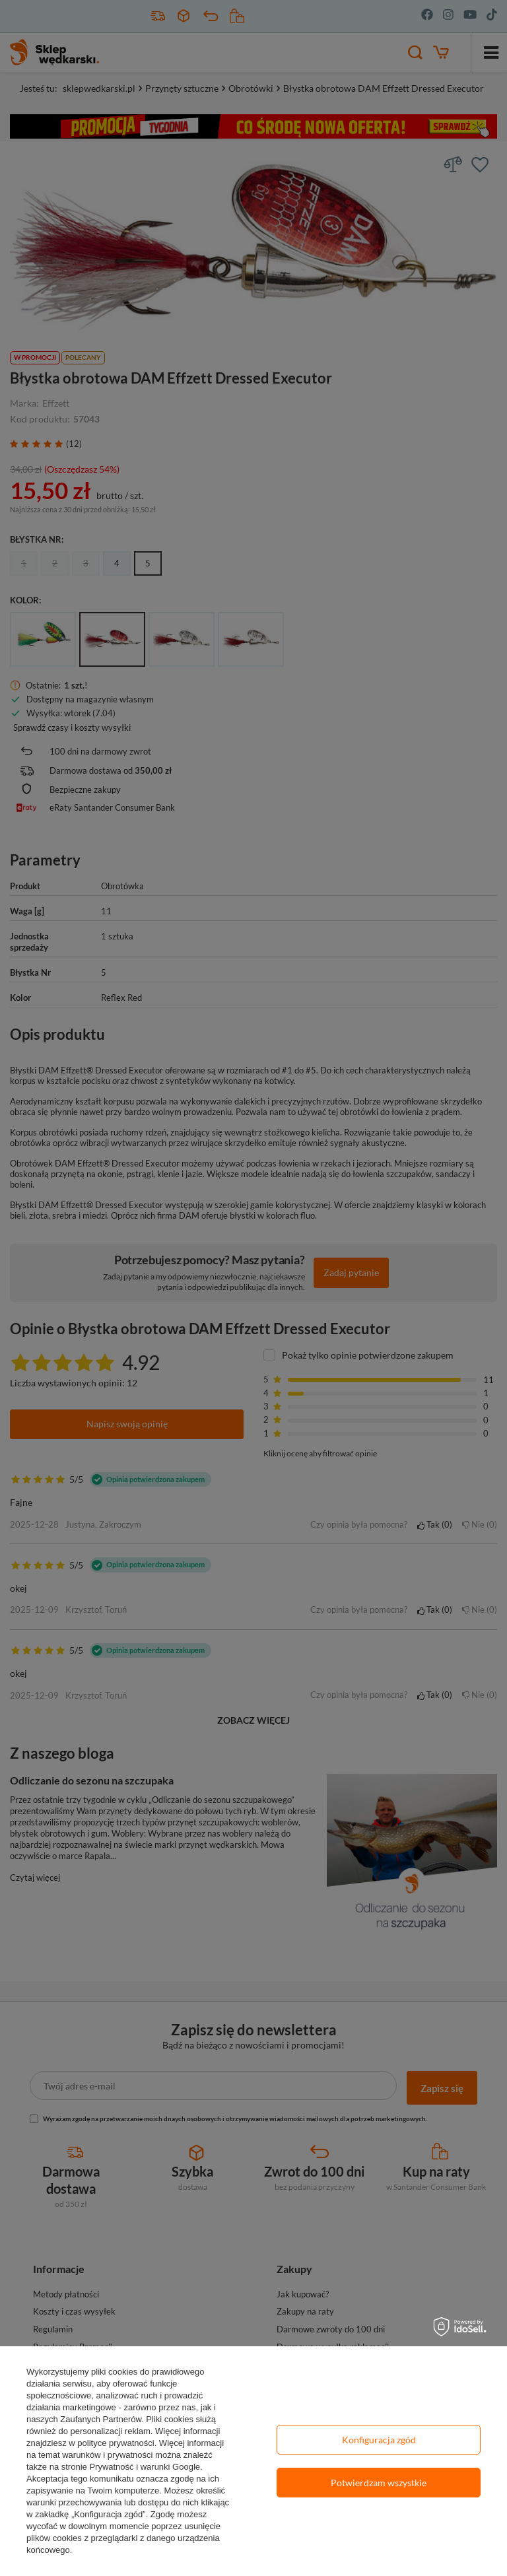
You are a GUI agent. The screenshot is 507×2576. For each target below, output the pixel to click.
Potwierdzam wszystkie (378, 2482)
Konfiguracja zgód (379, 2439)
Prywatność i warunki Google (144, 2467)
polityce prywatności (115, 2443)
